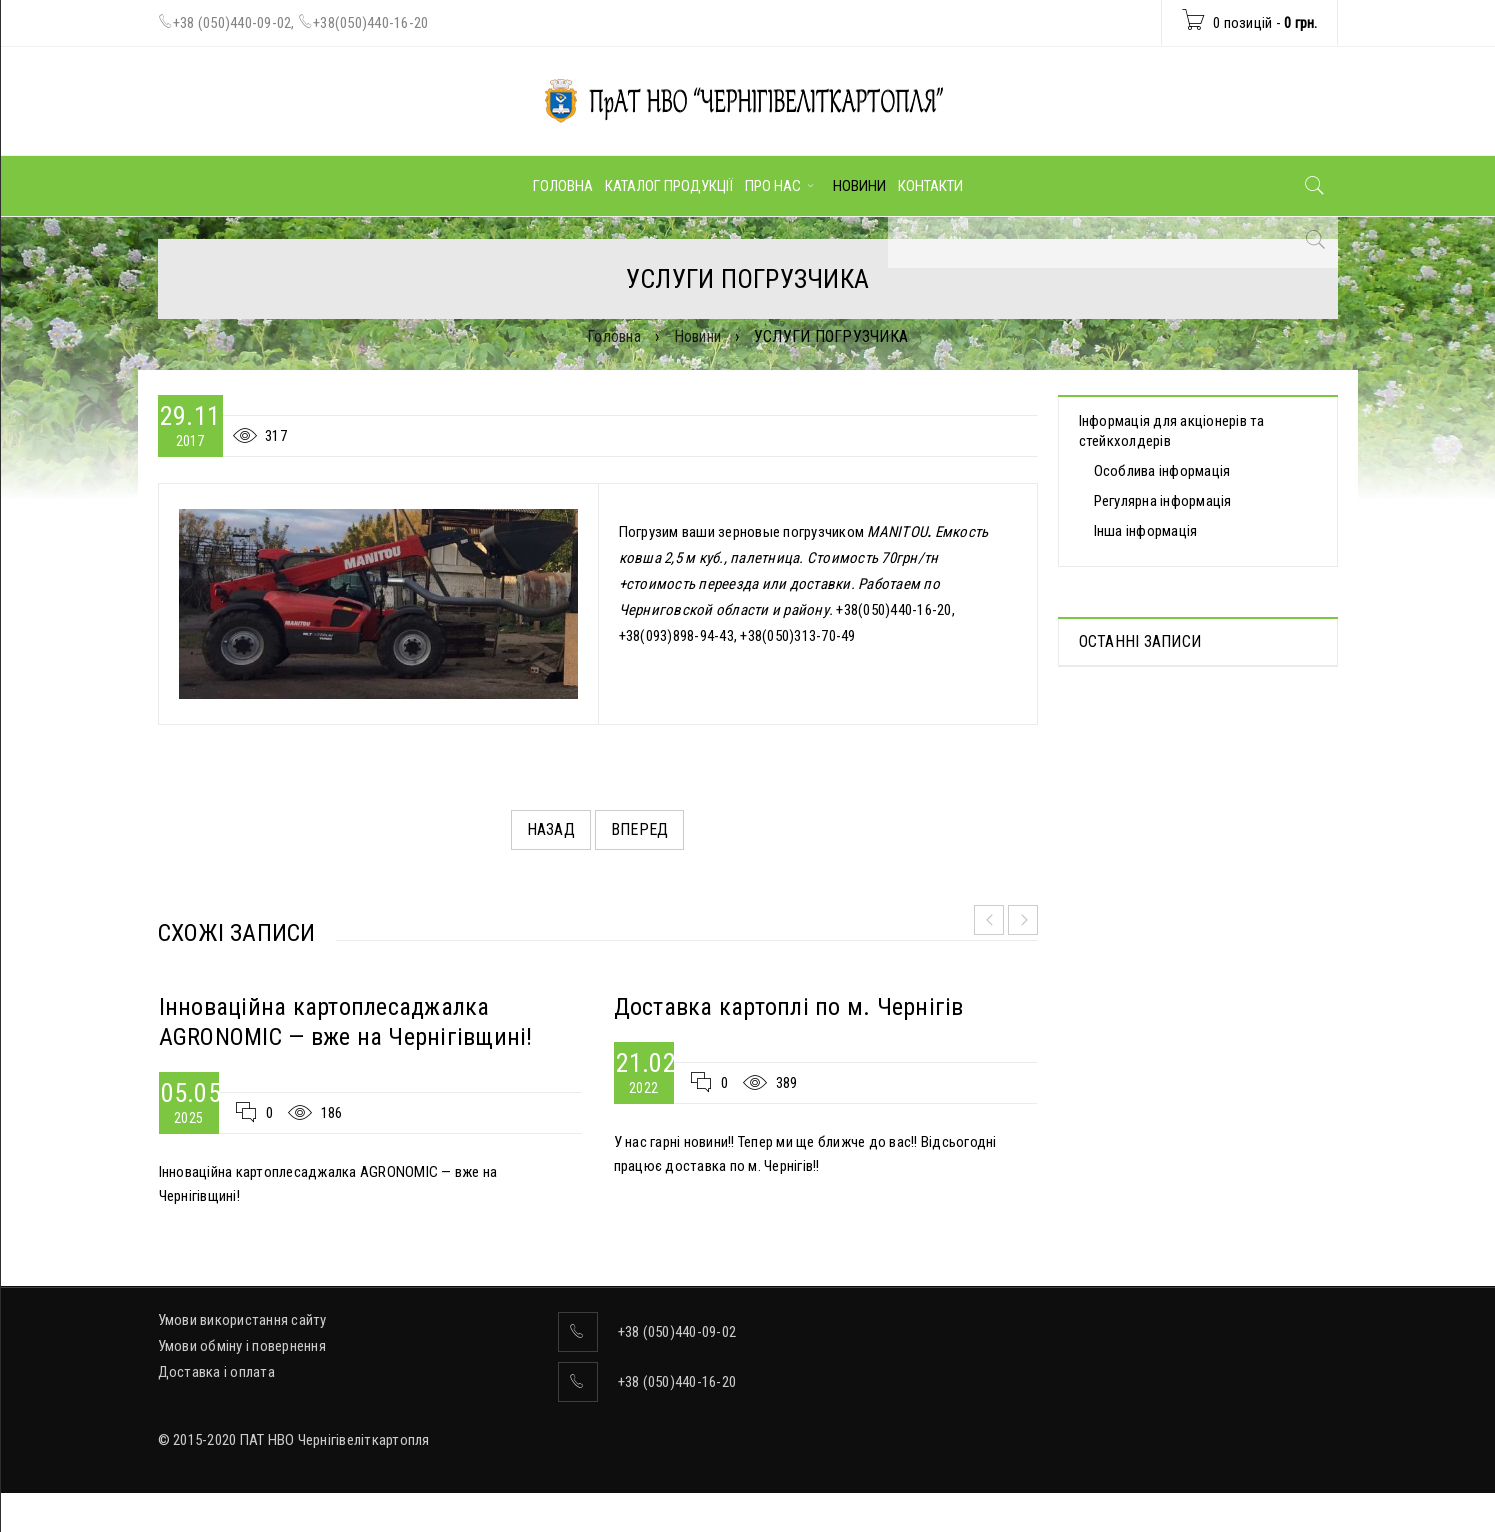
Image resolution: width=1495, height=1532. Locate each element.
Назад (551, 829)
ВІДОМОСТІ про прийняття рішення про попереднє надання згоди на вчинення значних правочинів (1189, 892)
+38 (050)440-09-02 (232, 23)
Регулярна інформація (1163, 501)
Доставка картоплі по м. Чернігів (789, 1007)
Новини (698, 336)
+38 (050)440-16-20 (677, 1382)
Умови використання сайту (242, 1320)
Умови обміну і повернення (242, 1346)
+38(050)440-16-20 (370, 23)
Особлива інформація (1162, 471)
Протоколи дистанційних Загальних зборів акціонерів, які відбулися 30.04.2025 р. (1192, 736)
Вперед (640, 829)
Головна (614, 336)
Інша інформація (1146, 531)
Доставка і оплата (216, 1372)
